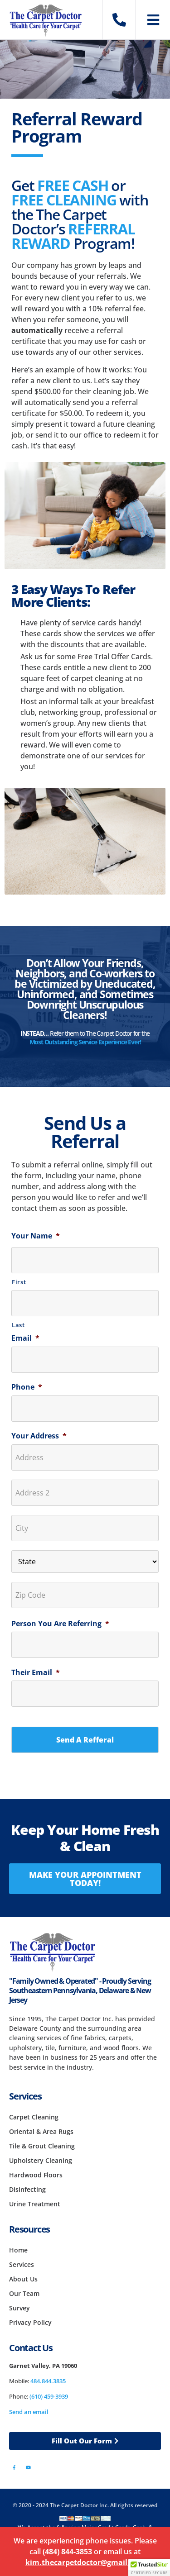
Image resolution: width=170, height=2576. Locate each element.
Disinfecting (27, 2189)
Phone (26, 1387)
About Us (23, 2279)
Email (25, 1338)
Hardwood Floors (36, 2175)
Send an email (29, 2412)
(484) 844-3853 (67, 2552)
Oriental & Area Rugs (41, 2131)
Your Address (39, 1436)
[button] (149, 2567)
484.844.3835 (48, 2381)
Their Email (35, 1672)
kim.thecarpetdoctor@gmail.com (85, 2562)
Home (18, 2250)
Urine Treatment (34, 2204)
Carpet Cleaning (33, 2117)
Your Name (35, 1236)
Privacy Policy (30, 2322)
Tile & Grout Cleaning (42, 2146)
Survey (19, 2308)
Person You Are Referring (60, 1623)
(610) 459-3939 (48, 2396)
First (19, 1282)
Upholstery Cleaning (40, 2160)
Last (18, 1325)
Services (21, 2264)
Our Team (24, 2293)
